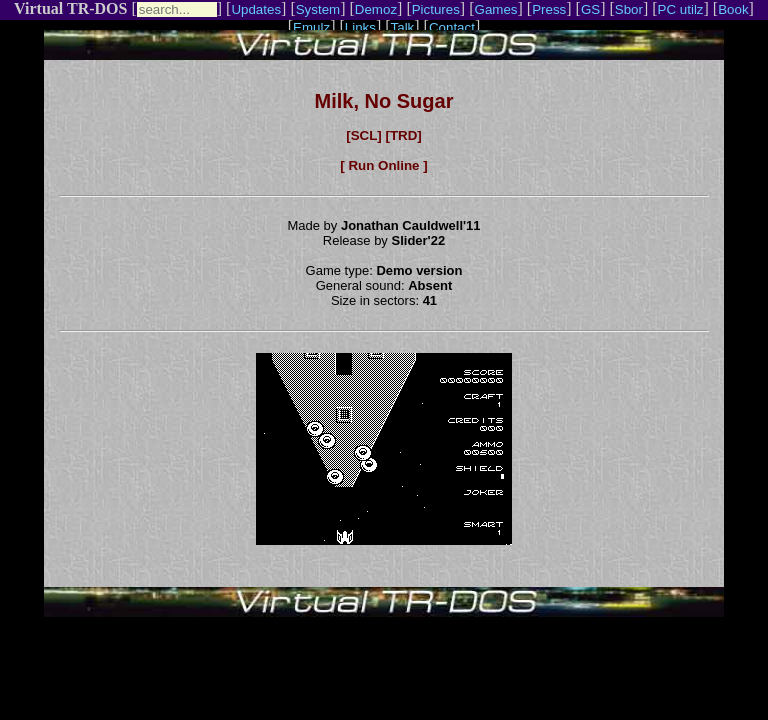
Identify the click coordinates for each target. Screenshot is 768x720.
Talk (403, 27)
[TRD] (403, 135)
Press (549, 9)
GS (590, 9)
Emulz (311, 27)
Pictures (436, 9)
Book (733, 9)
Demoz (376, 9)
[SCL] (364, 135)
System (318, 9)
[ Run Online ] (383, 165)
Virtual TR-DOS (70, 8)
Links (360, 27)
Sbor (629, 9)
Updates (256, 9)
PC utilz (681, 9)
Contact (452, 27)
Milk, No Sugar (384, 101)
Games (496, 9)
